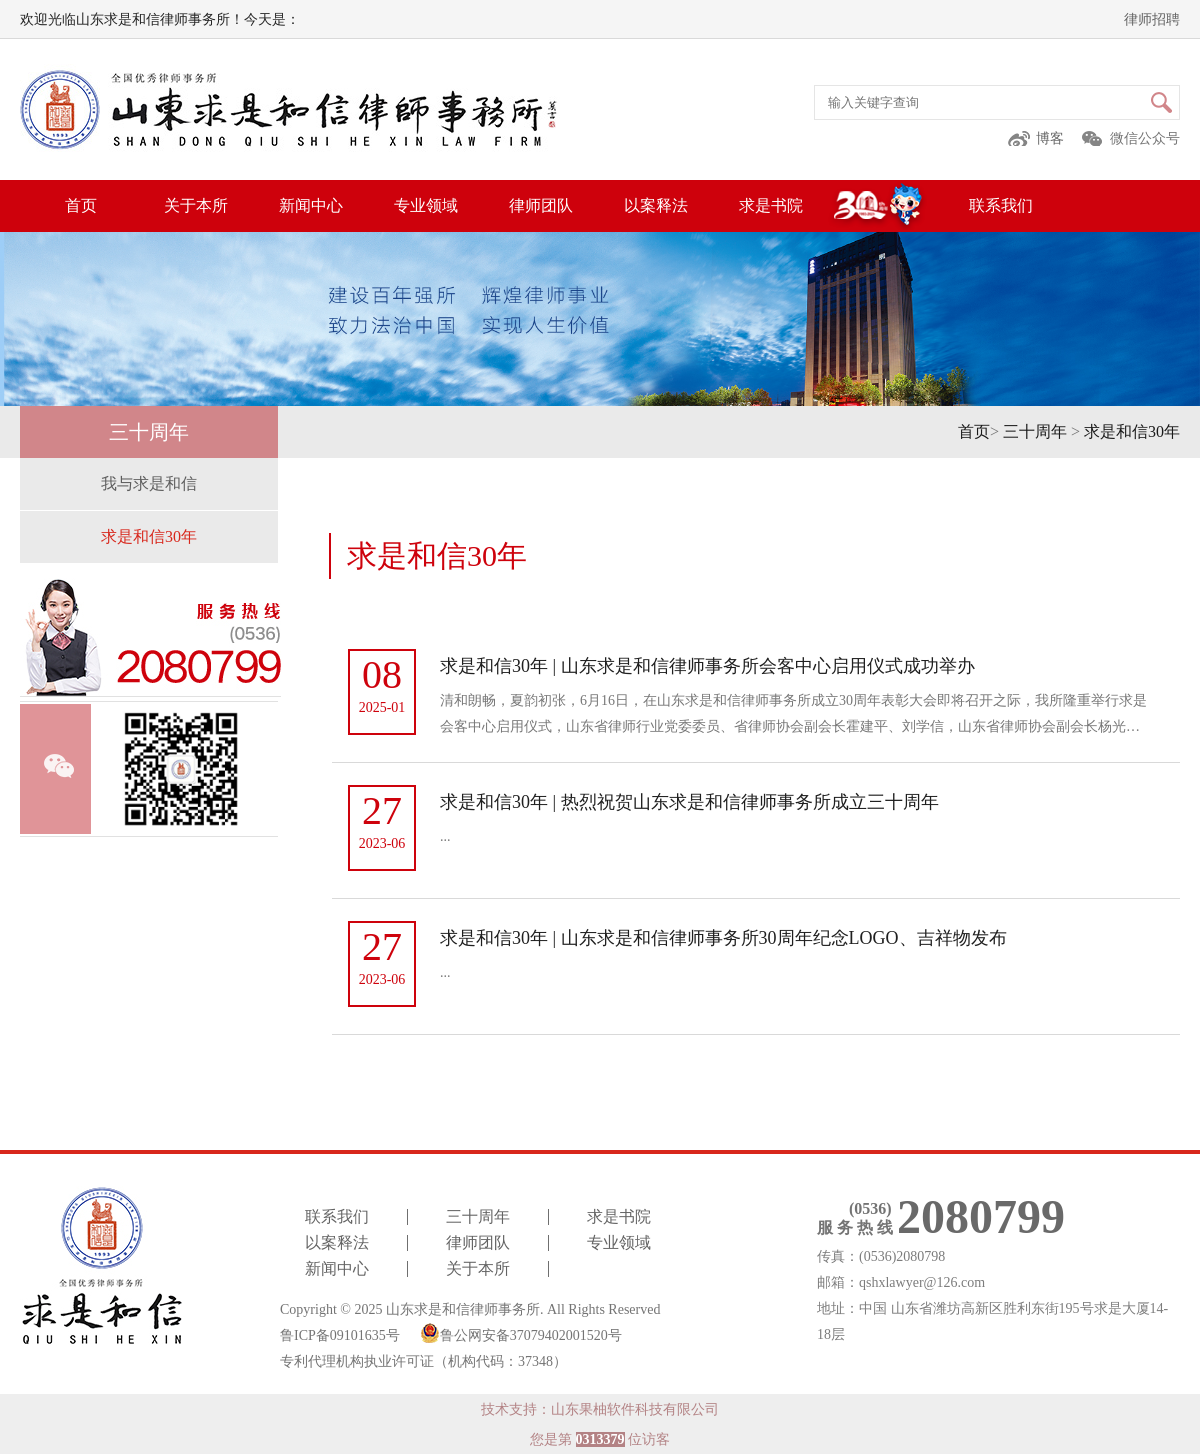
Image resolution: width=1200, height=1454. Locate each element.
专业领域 (426, 205)
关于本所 (196, 205)
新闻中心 (311, 205)
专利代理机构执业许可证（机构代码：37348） (423, 1362)
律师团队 (541, 205)
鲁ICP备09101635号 (340, 1335)
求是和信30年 (1132, 431)
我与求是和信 (149, 483)
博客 (1050, 138)
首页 (81, 205)
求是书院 (771, 205)
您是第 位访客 (600, 1439)
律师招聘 (1152, 19)
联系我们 (1001, 205)
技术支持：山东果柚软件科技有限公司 (600, 1409)
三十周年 (1035, 431)
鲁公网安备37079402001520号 (521, 1333)
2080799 (981, 1216)
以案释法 (656, 205)
